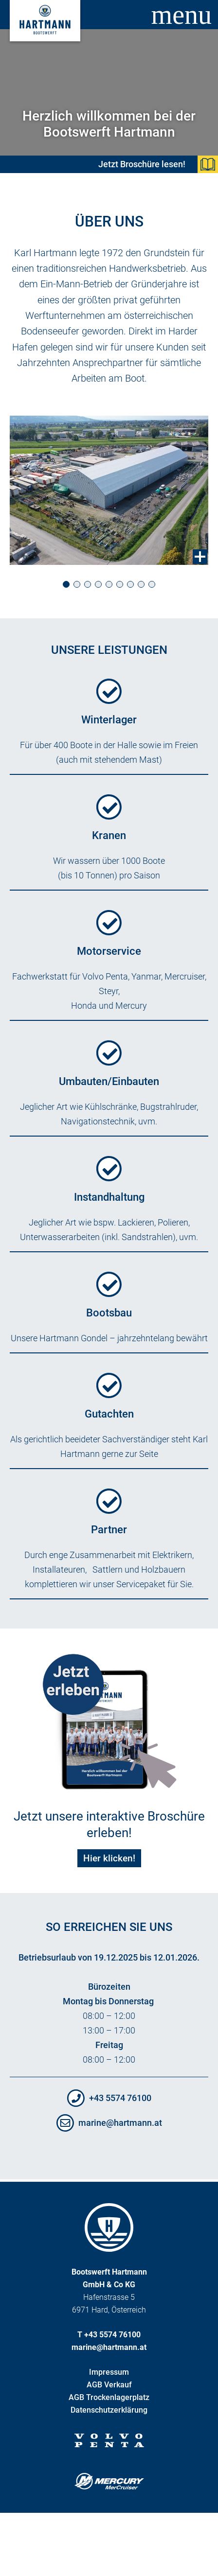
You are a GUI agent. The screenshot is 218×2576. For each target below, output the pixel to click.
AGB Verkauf (109, 2384)
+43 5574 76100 (120, 2098)
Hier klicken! (109, 1858)
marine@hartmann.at (120, 2123)
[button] (66, 585)
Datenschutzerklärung (109, 2410)
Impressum (109, 2372)
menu (181, 14)
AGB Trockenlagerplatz (109, 2397)
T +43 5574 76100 (109, 2334)
